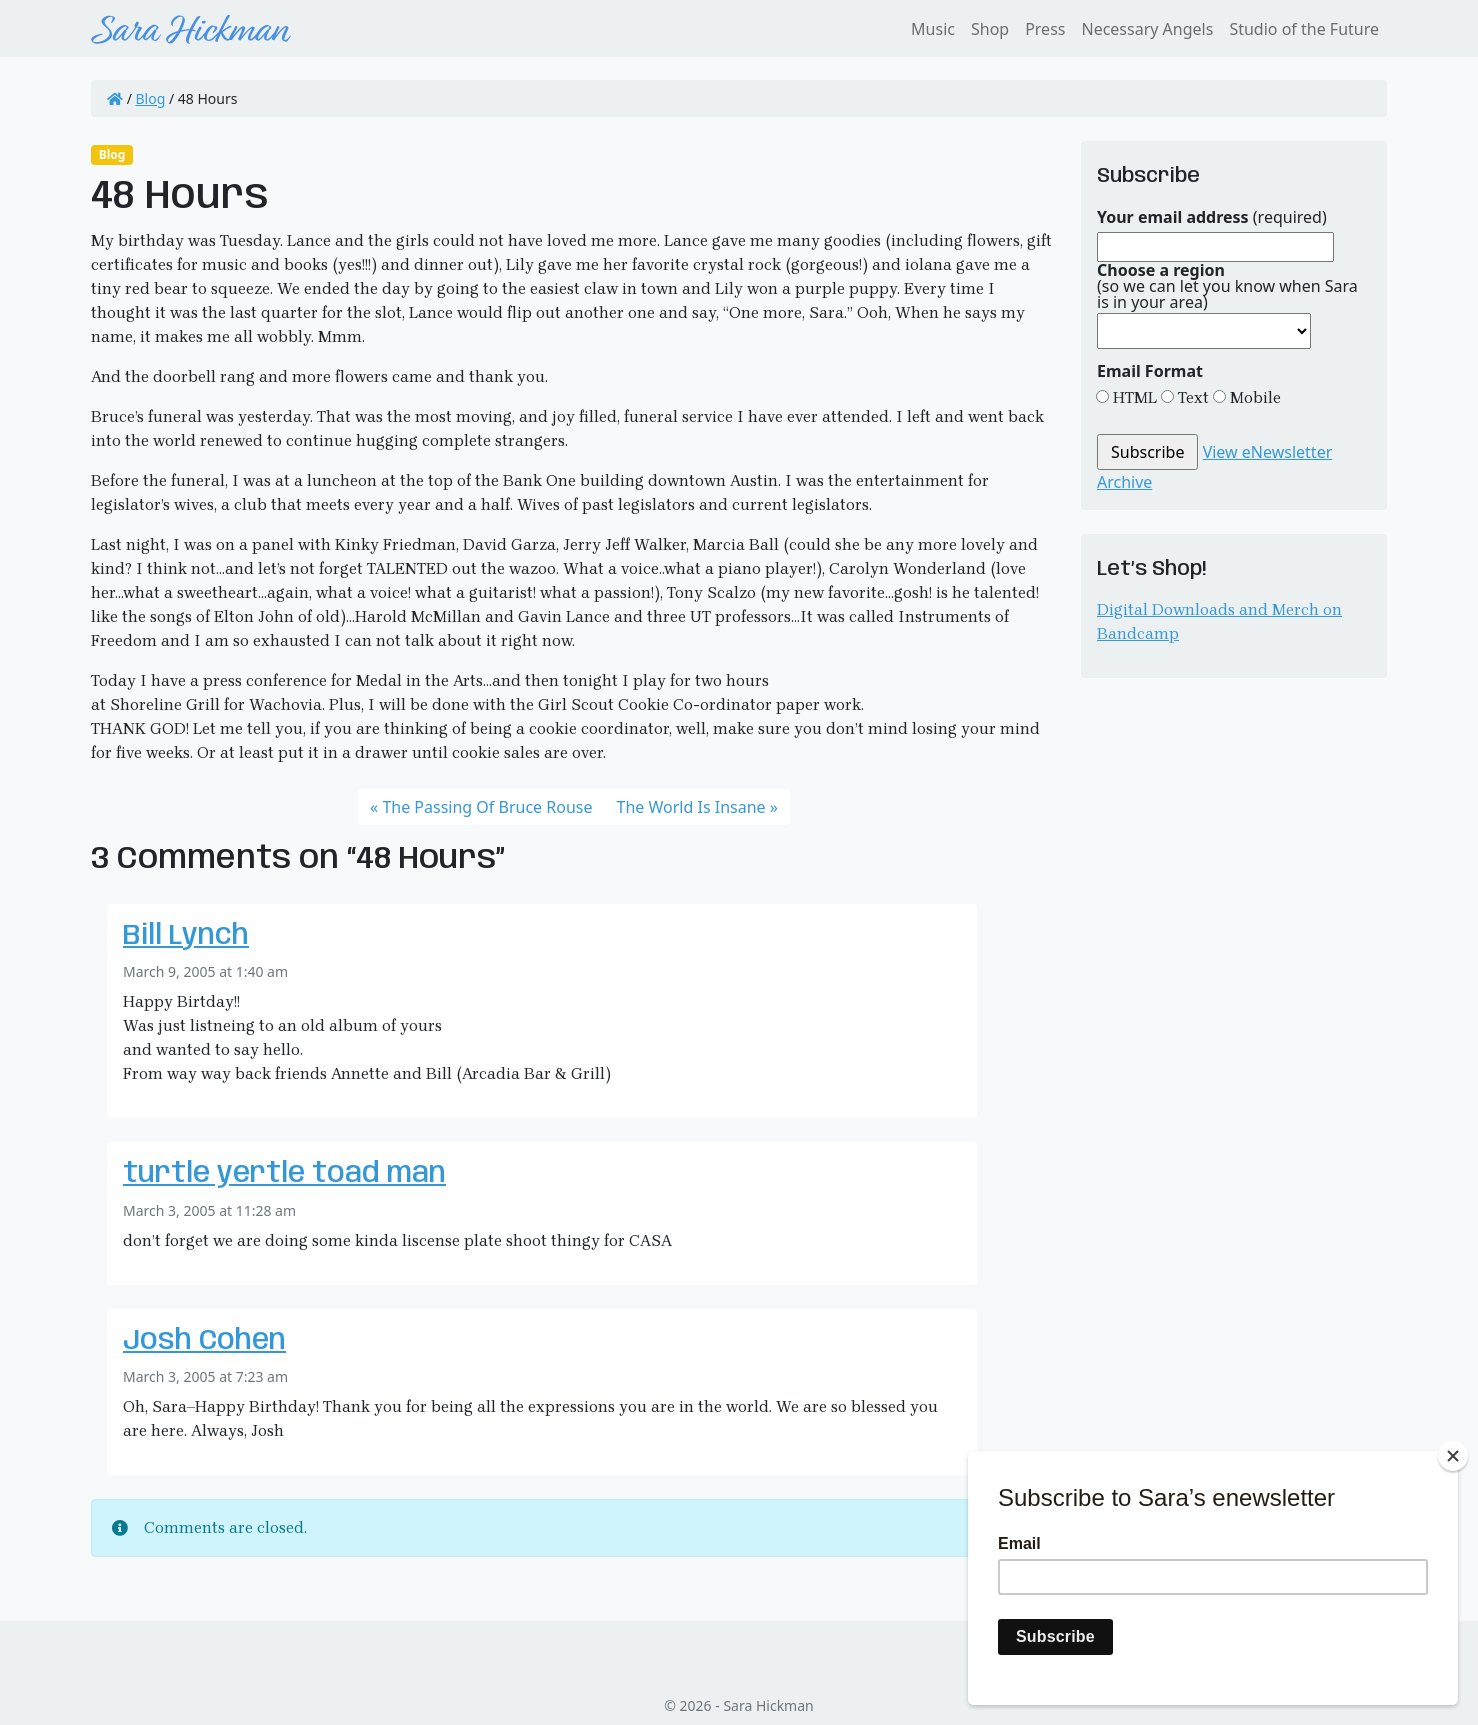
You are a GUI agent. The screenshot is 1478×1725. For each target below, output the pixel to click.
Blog (151, 98)
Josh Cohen (204, 1341)
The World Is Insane (691, 807)
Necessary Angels (1147, 29)
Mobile (1253, 397)
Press (1045, 29)
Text (1191, 397)
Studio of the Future (1304, 29)
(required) (1212, 217)
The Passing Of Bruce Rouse (487, 807)
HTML (1133, 397)
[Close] (1453, 1456)
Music (933, 29)
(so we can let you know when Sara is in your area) (1227, 286)
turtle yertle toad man (284, 1174)
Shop (990, 29)
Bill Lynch (186, 936)
